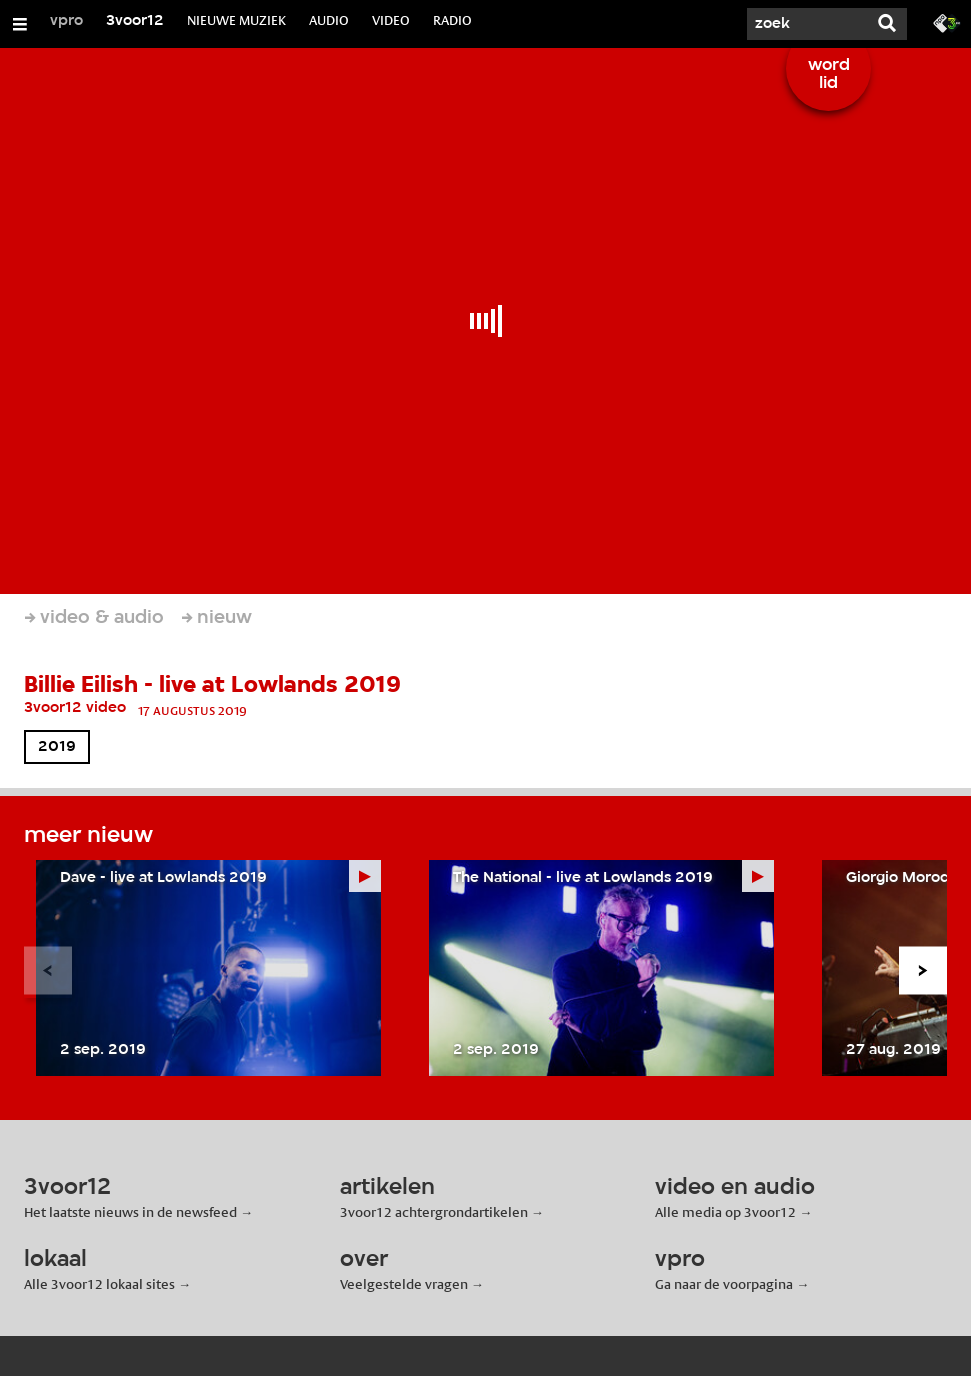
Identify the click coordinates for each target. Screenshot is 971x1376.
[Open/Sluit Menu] (20, 24)
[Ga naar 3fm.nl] (947, 22)
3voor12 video (75, 708)
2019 (57, 747)
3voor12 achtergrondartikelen (434, 1212)
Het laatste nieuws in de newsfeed (130, 1212)
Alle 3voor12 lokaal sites (99, 1284)
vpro (66, 21)
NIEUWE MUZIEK (236, 20)
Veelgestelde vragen (404, 1284)
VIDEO (391, 20)
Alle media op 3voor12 (725, 1212)
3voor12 (135, 21)
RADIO (452, 20)
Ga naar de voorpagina (724, 1284)
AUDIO (329, 20)
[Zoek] (807, 24)
